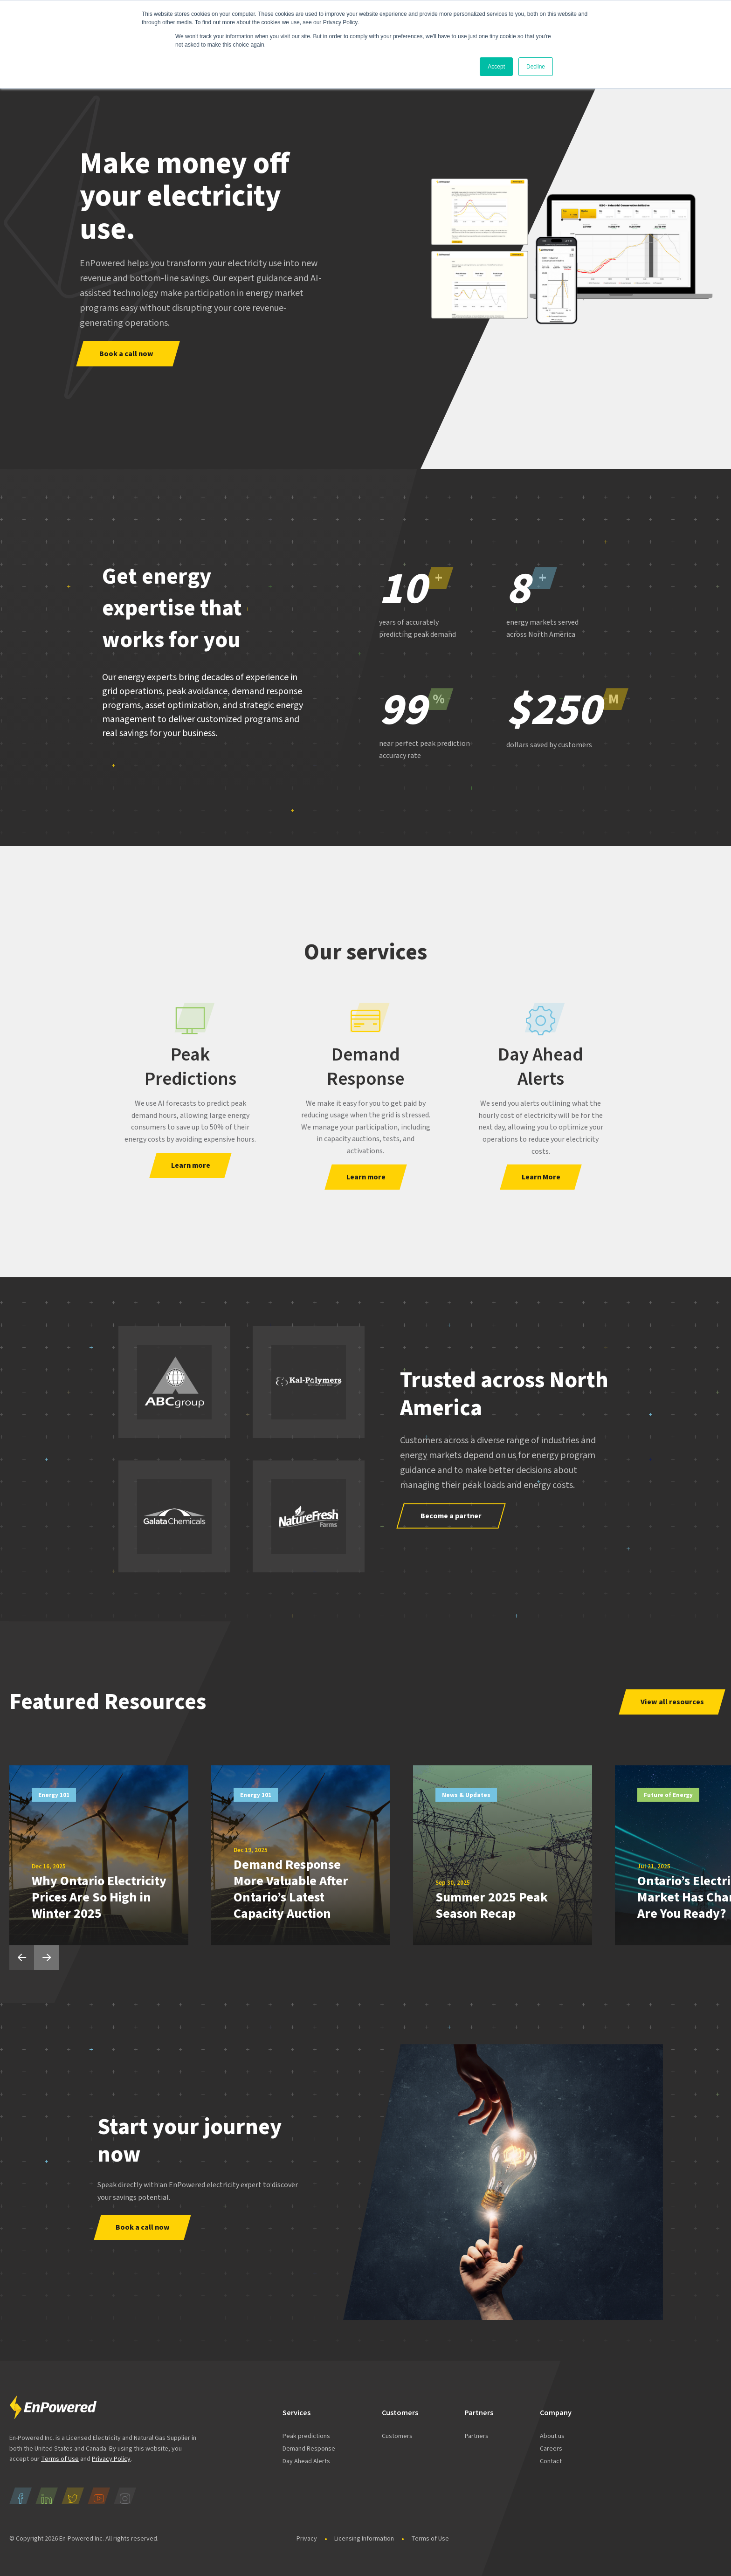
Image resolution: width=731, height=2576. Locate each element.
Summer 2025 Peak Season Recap (491, 1905)
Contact (551, 2461)
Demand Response (365, 1066)
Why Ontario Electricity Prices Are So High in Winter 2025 (99, 1897)
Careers (551, 2448)
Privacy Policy (111, 2459)
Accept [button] (496, 66)
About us (552, 2436)
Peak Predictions (190, 1066)
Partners (477, 2436)
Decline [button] (535, 66)
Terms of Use (60, 2459)
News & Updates (466, 1795)
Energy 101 (53, 1795)
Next (46, 1957)
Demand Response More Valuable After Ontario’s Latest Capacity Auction (291, 1889)
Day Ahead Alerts (540, 1066)
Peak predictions (306, 2436)
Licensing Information (364, 2538)
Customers (397, 2436)
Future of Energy (668, 1795)
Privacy (307, 2538)
